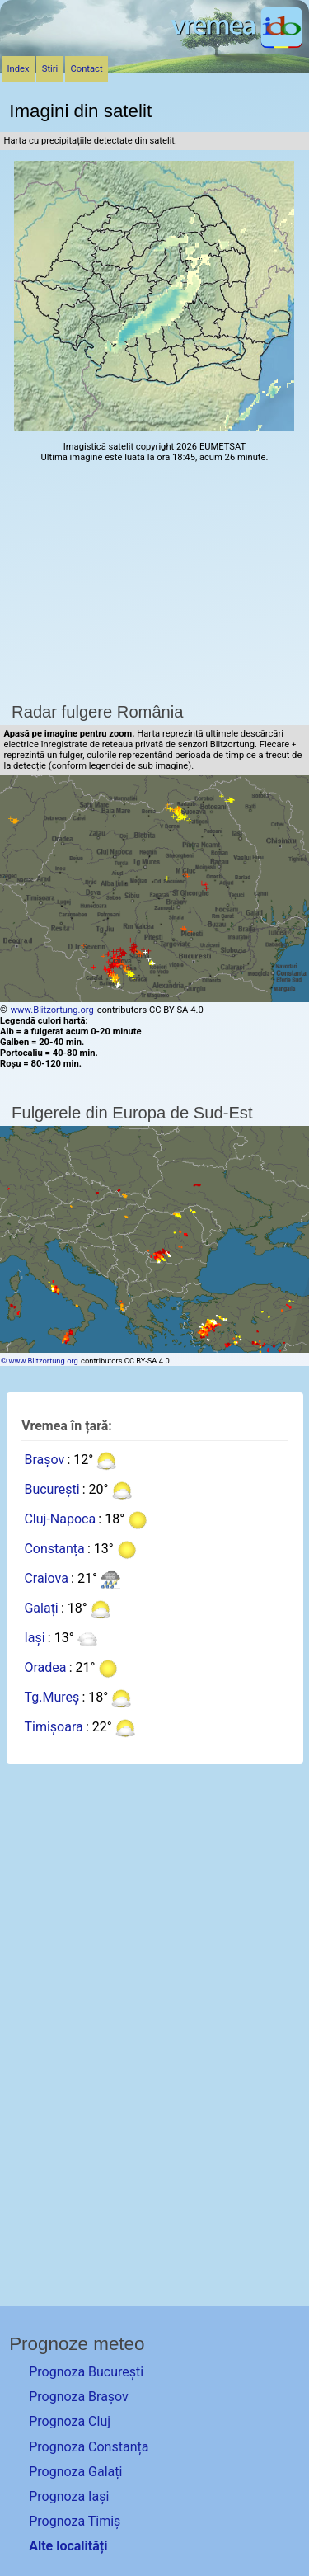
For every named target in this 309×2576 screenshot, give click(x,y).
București (51, 1489)
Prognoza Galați (75, 2471)
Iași (34, 1638)
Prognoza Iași (69, 2496)
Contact (87, 69)
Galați (41, 1608)
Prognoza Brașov (79, 2396)
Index (18, 69)
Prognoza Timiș (74, 2521)
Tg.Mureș (51, 1697)
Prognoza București (86, 2372)
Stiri (50, 69)
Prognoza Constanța (88, 2447)
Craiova (46, 1578)
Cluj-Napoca (60, 1519)
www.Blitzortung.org (52, 1010)
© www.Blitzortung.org (39, 1360)
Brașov (44, 1459)
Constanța (54, 1548)
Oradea (45, 1667)
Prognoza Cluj (69, 2421)
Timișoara (53, 1727)
